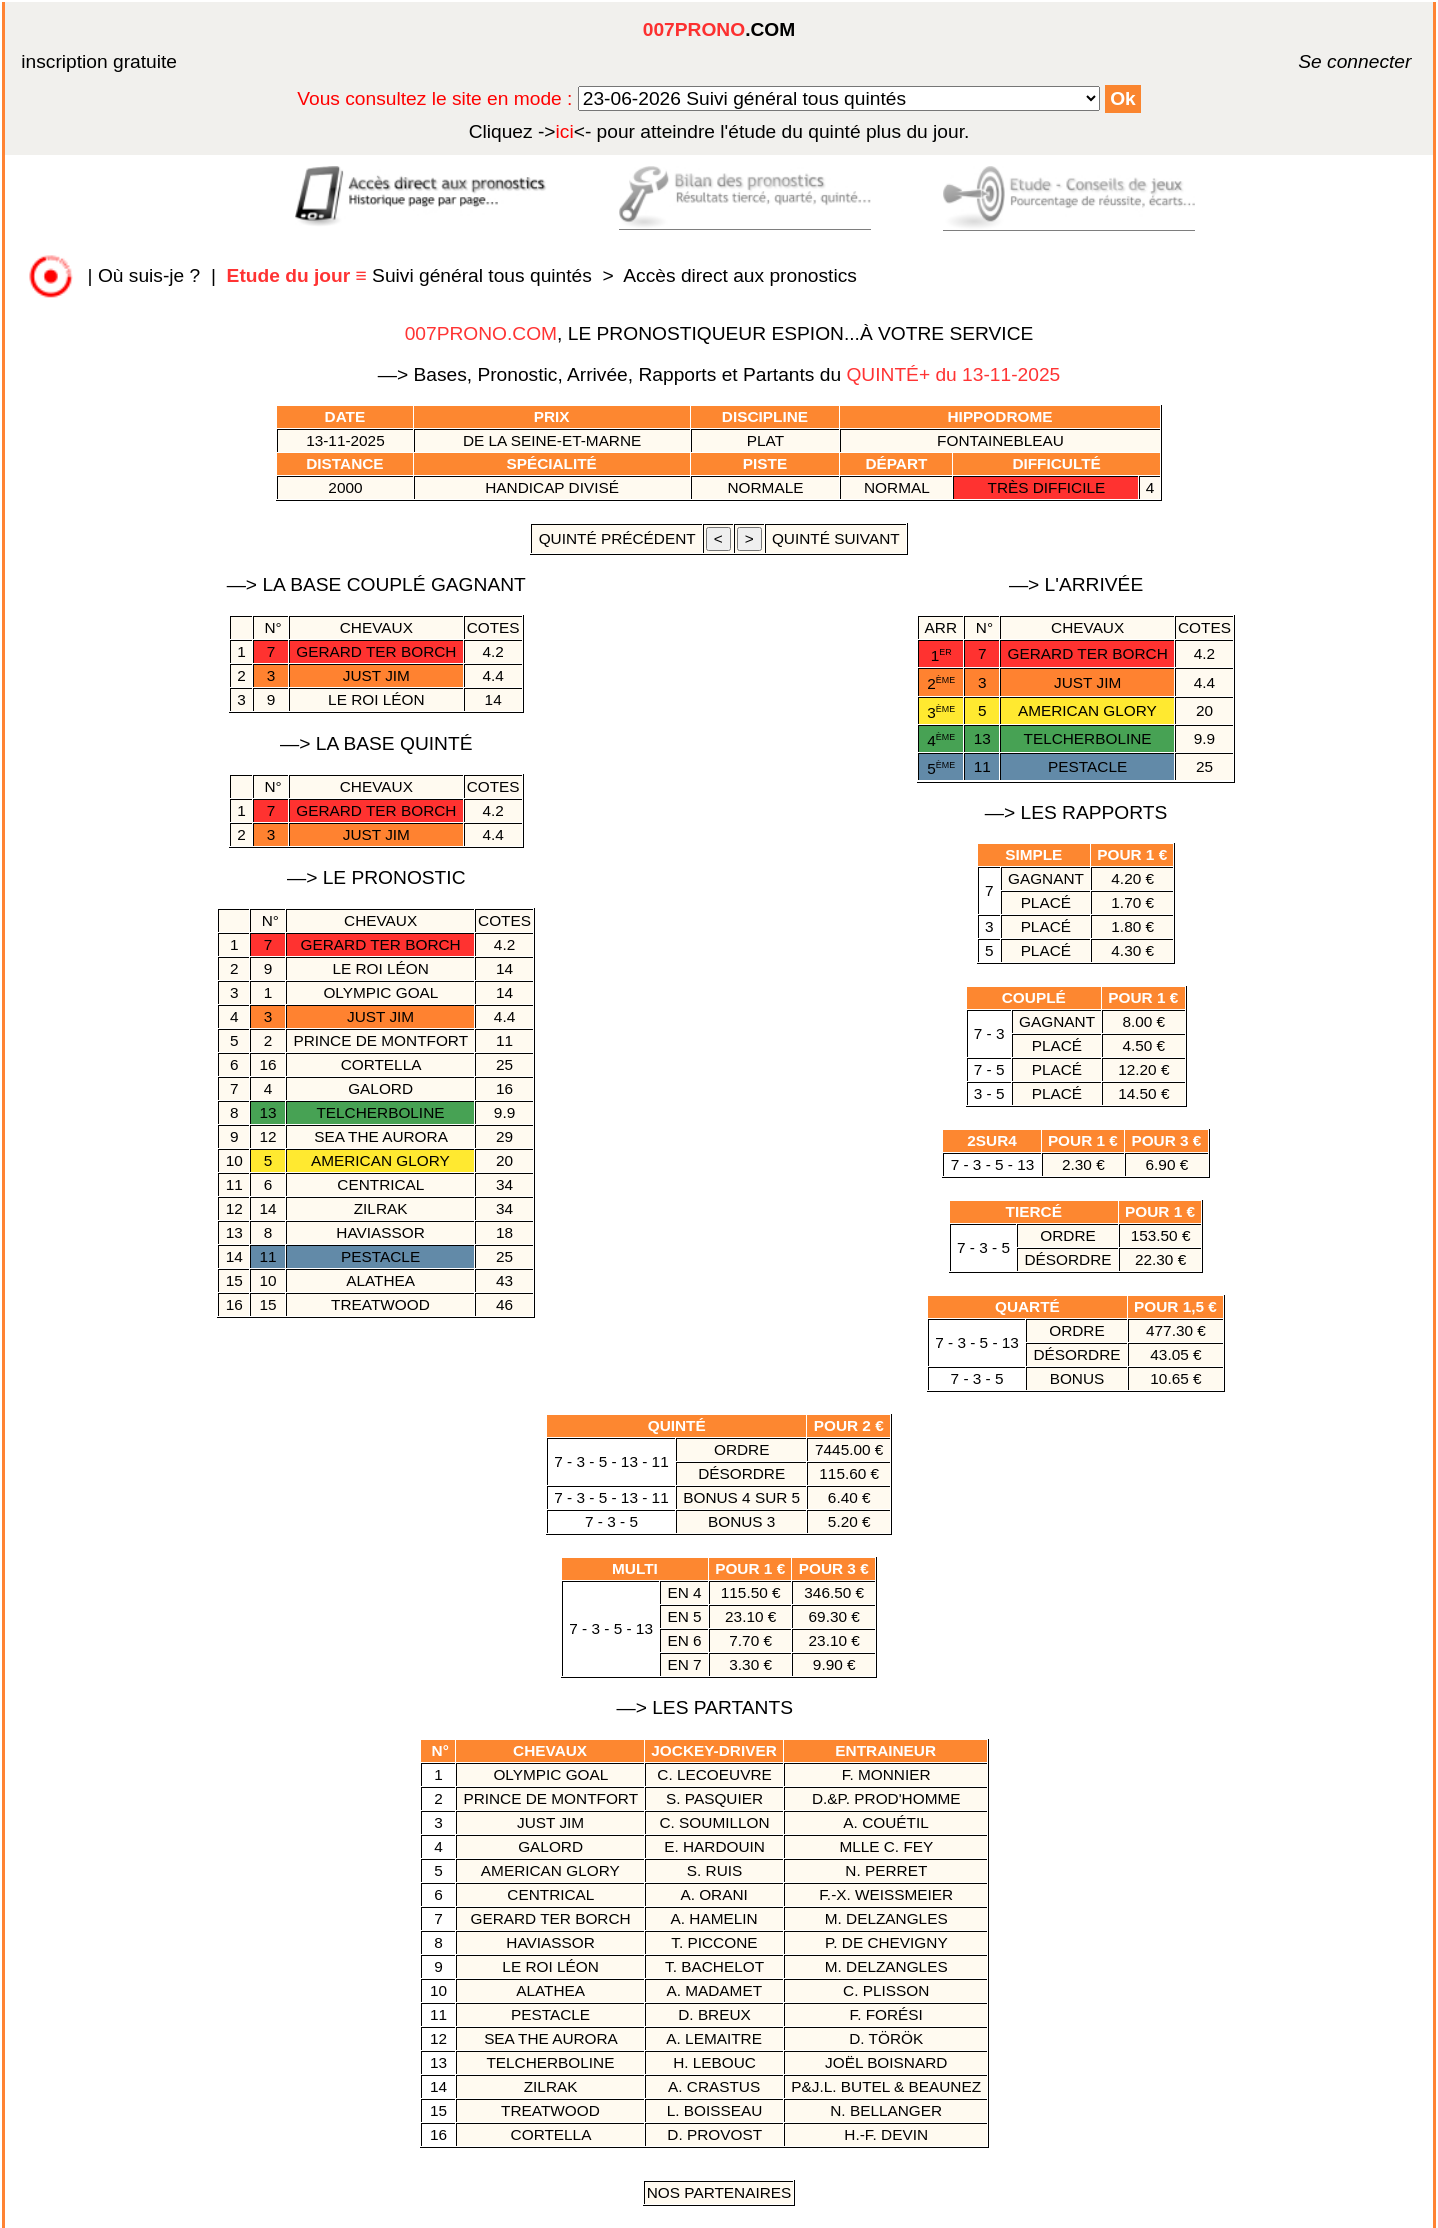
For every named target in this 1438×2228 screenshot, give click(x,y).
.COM (719, 29)
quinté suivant (836, 538)
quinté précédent (616, 538)
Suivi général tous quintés (412, 275)
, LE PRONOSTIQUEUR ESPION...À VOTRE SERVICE (719, 333)
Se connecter (1325, 61)
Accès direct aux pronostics (740, 275)
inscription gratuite (99, 61)
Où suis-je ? (149, 275)
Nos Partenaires (719, 2192)
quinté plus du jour (719, 131)
